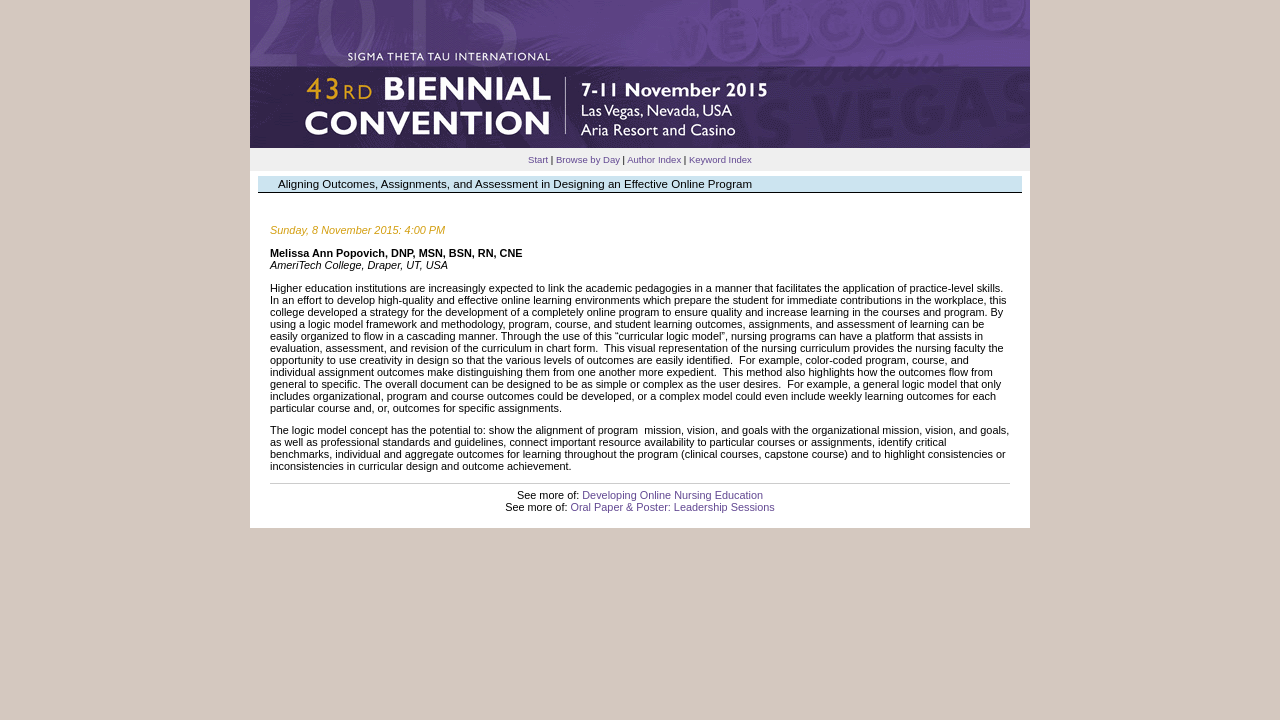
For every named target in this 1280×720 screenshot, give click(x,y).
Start (538, 159)
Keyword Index (720, 159)
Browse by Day (588, 159)
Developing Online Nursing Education (672, 495)
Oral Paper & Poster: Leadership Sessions (672, 507)
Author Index (654, 159)
